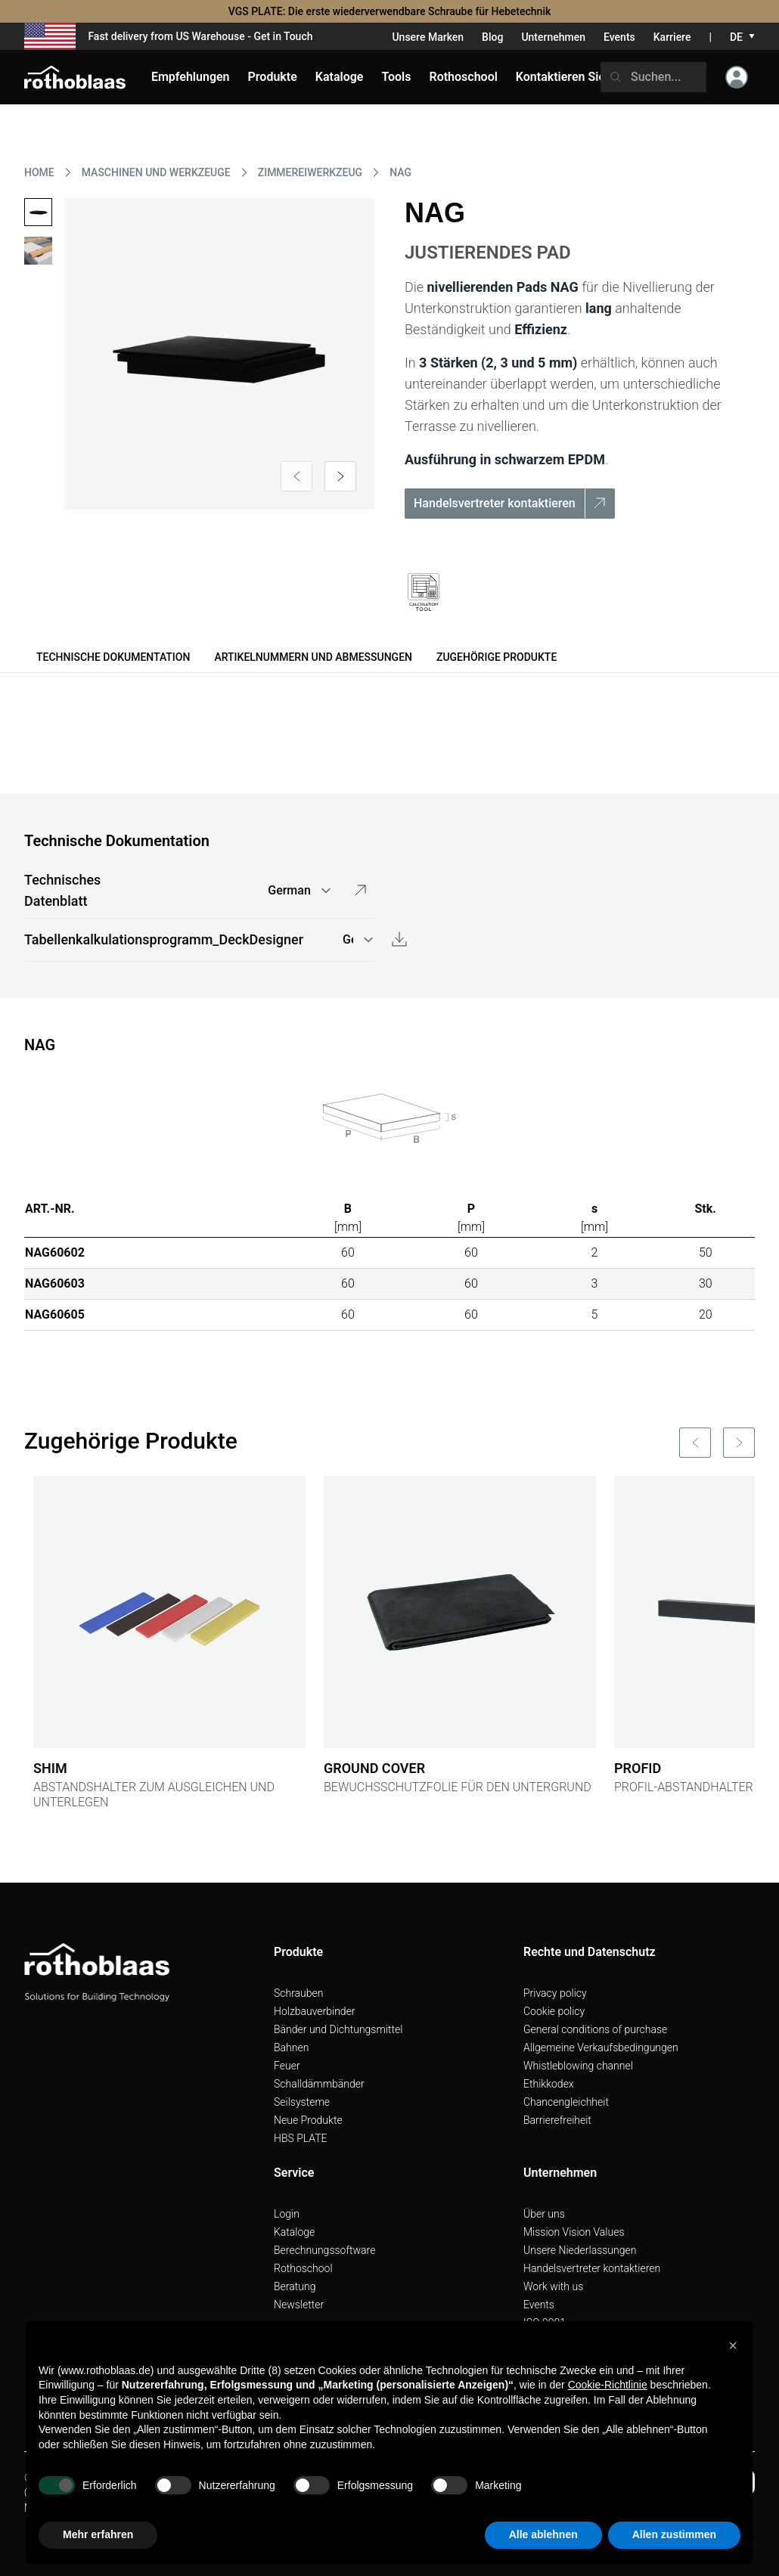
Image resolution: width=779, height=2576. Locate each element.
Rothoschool (303, 2268)
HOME (39, 172)
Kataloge (294, 2232)
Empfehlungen (190, 77)
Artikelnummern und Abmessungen (313, 657)
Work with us (553, 2286)
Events (619, 37)
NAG (400, 172)
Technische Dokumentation (113, 657)
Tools (396, 77)
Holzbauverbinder (314, 2011)
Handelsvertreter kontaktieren (591, 2268)
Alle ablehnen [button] (543, 2534)
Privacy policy (555, 1993)
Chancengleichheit (566, 2102)
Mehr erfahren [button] (98, 2534)
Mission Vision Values (574, 2232)
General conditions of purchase (595, 2029)
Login (286, 2214)
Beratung (294, 2286)
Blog (492, 37)
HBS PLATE (300, 2138)
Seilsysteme (302, 2102)
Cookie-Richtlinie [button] (607, 2385)
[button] (733, 2345)
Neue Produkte (308, 2120)
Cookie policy (554, 2011)
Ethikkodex (548, 2084)
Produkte (272, 77)
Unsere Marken (428, 37)
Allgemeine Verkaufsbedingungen (600, 2047)
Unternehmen (553, 37)
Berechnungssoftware (324, 2250)
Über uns (544, 2214)
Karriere (672, 37)
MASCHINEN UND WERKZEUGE (156, 172)
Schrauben (299, 1993)
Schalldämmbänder (319, 2084)
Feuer (287, 2066)
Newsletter (299, 2305)
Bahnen (291, 2047)
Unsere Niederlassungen (579, 2250)
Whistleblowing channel (578, 2066)
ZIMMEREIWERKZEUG (310, 172)
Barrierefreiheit (557, 2120)
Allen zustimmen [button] (674, 2534)
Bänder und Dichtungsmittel (338, 2029)
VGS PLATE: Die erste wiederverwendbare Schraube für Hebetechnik (389, 11)
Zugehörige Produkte (496, 657)
